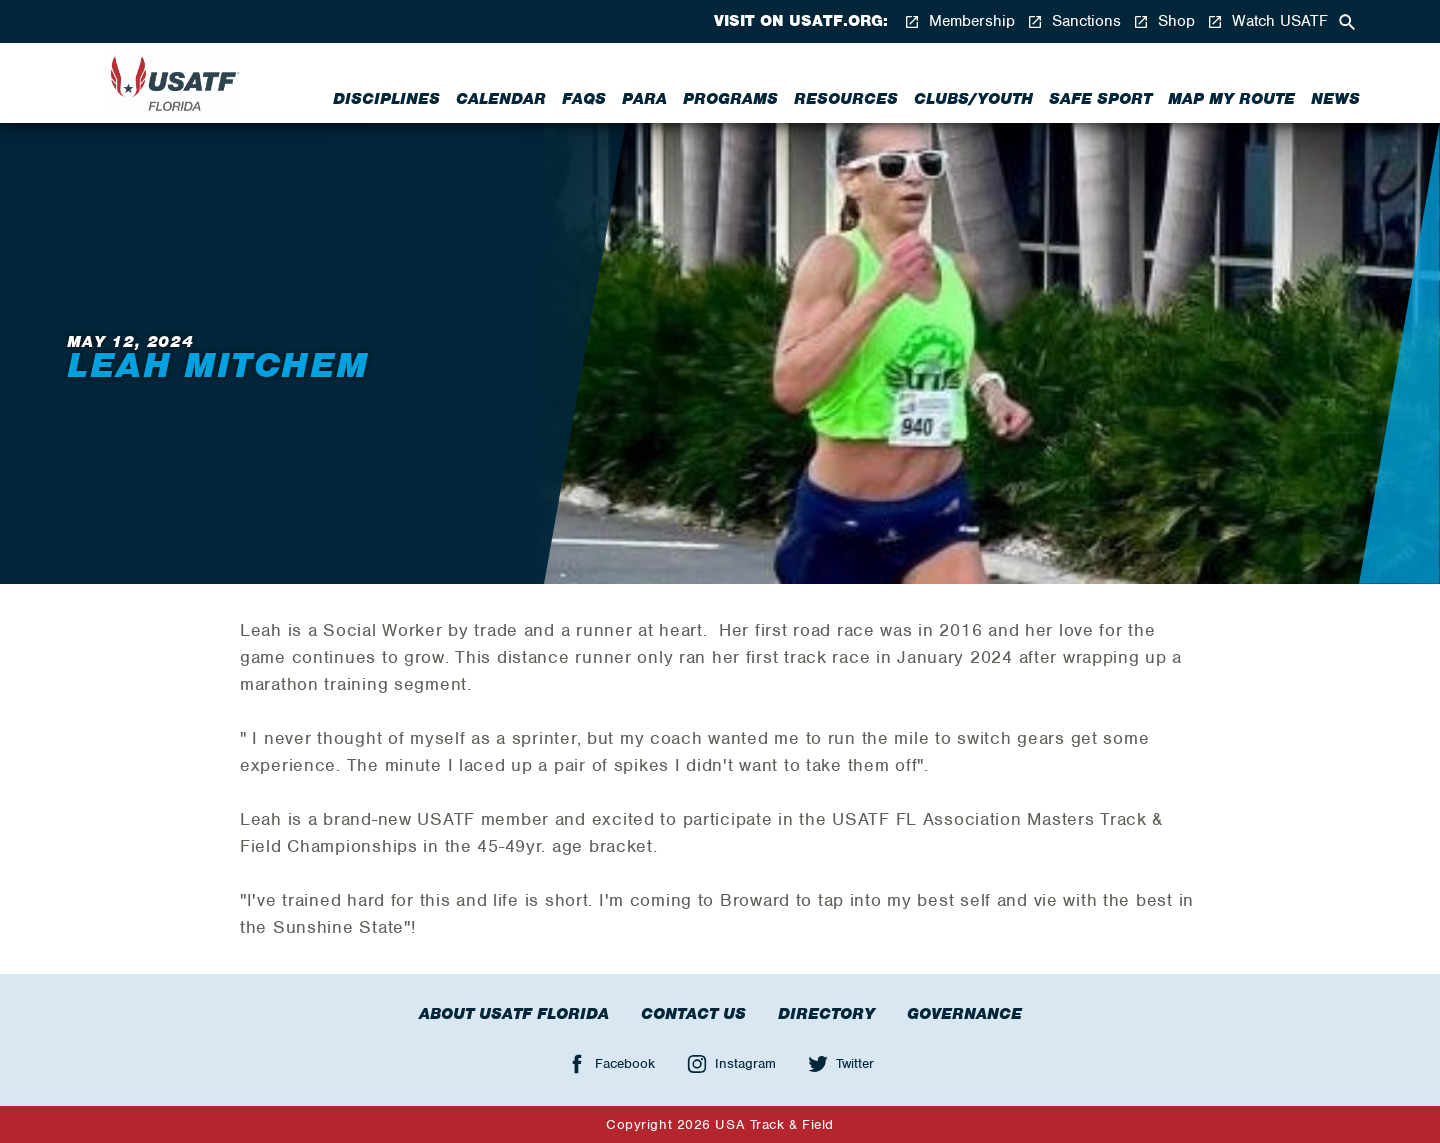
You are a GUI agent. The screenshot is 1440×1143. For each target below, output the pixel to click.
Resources (846, 99)
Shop (1164, 21)
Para (644, 99)
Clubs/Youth (973, 99)
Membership (959, 21)
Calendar (501, 99)
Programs (730, 99)
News (1335, 99)
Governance (964, 1014)
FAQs (584, 99)
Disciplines (386, 99)
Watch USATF (1267, 21)
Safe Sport (1100, 99)
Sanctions (1074, 21)
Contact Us (693, 1014)
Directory (826, 1014)
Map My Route (1231, 99)
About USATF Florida (514, 1014)
